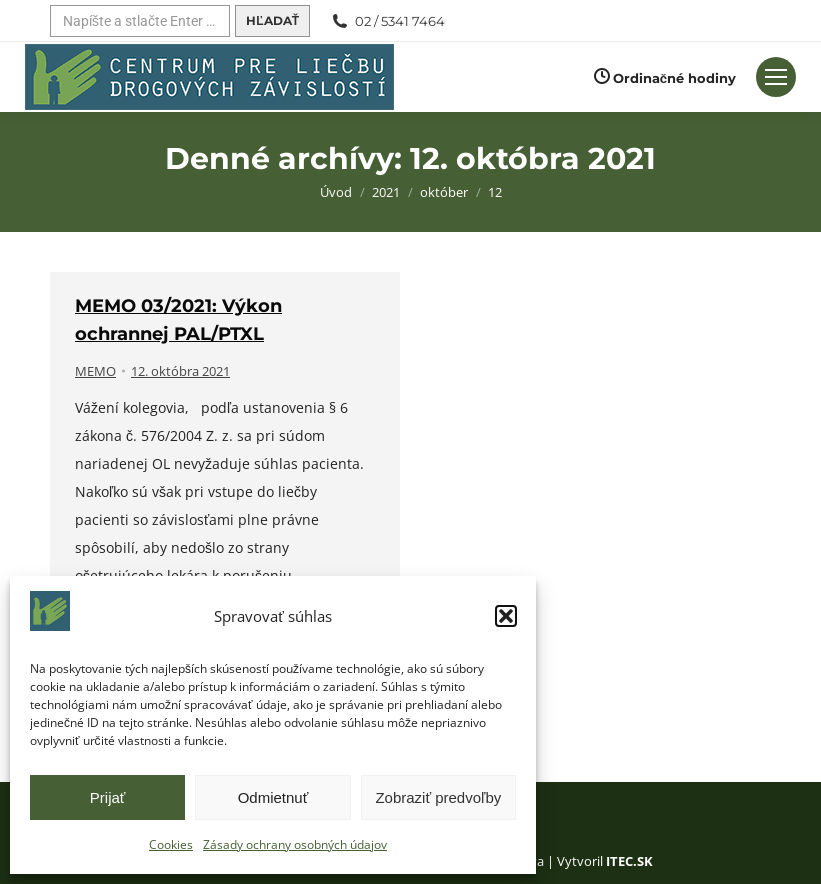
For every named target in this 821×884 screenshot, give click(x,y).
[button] (506, 616)
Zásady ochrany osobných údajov (295, 844)
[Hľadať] (140, 21)
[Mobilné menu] (776, 77)
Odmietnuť (273, 797)
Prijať (108, 797)
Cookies (171, 844)
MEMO (95, 371)
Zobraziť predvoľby (438, 797)
